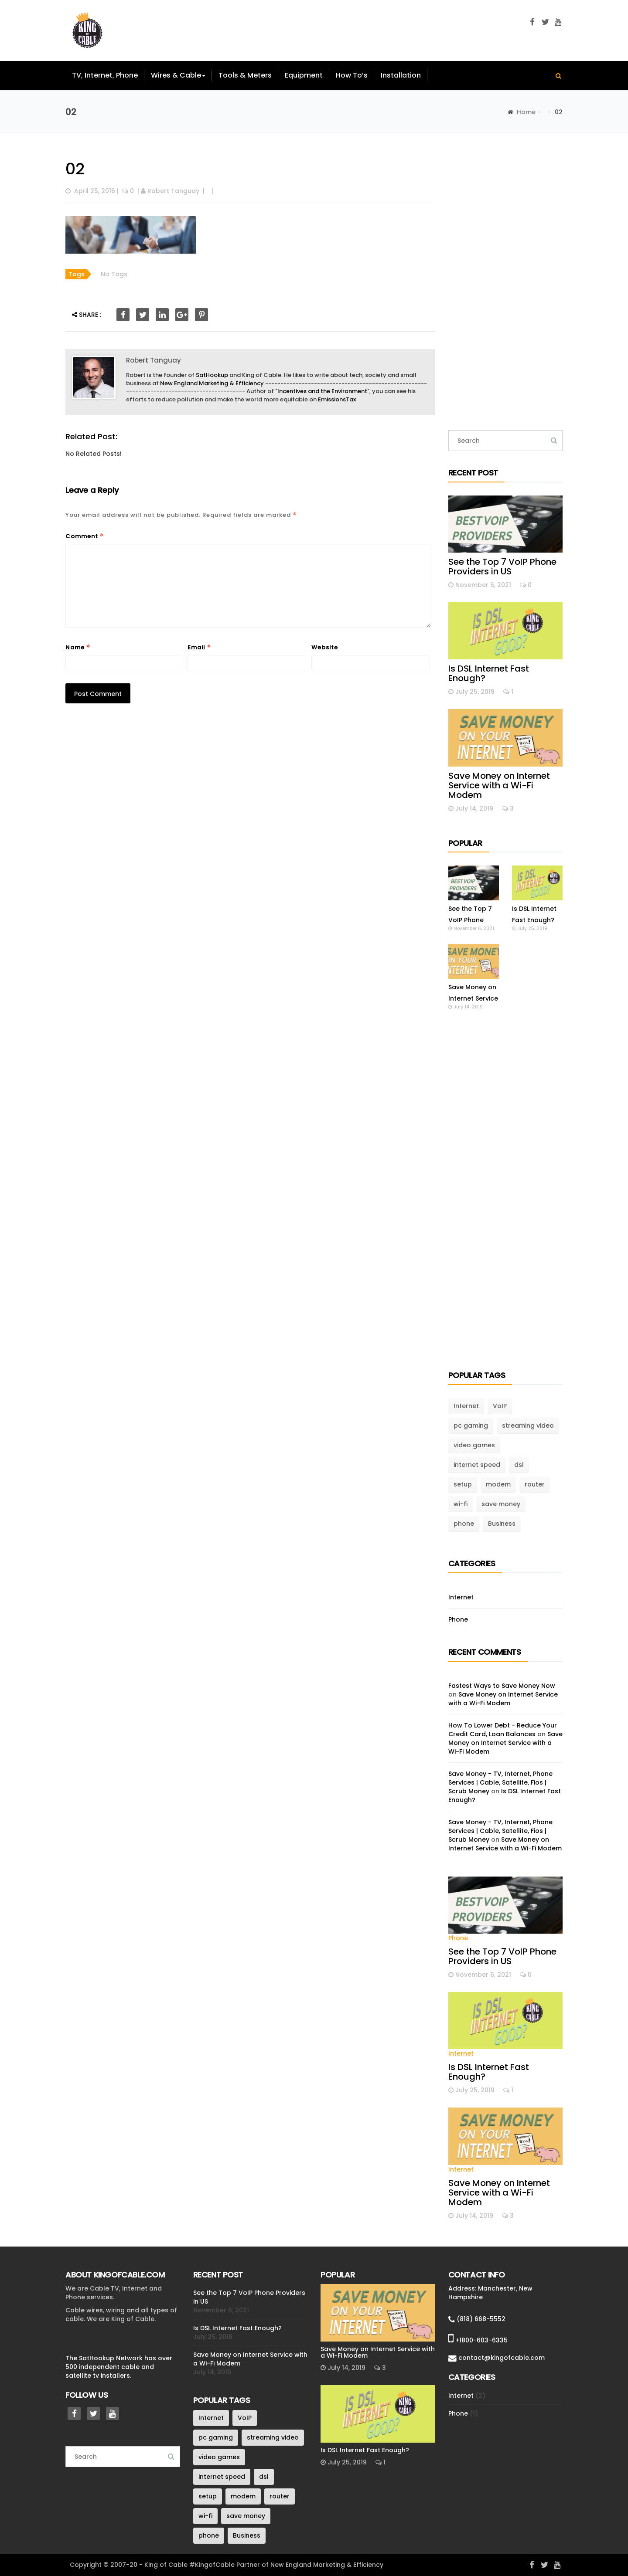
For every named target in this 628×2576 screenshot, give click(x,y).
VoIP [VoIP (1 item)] (500, 1406)
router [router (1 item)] (535, 1484)
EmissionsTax (337, 399)
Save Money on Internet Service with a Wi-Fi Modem (499, 785)
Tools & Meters (245, 75)
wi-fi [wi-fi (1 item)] (461, 1504)
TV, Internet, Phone (105, 75)
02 (74, 169)
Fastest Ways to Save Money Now (501, 1685)
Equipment (304, 75)
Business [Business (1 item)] (501, 1523)
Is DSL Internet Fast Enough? (488, 673)
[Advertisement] (505, 282)
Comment (84, 536)
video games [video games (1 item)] (474, 1445)
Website (324, 647)
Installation (401, 75)
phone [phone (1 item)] (464, 1523)
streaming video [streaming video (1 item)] (528, 1425)
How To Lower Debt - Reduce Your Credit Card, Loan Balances (502, 1729)
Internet (461, 1597)
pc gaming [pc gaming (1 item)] (471, 1425)
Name (78, 647)
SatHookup (212, 375)
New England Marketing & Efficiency (212, 383)
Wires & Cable (178, 75)
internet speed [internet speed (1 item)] (477, 1464)
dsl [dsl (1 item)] (519, 1464)
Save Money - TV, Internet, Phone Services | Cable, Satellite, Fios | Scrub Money (500, 1782)
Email (200, 647)
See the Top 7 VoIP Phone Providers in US (502, 566)
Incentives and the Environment (322, 391)
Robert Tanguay (173, 191)
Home (526, 112)
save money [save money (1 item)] (500, 1504)
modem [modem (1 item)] (498, 1484)
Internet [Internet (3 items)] (466, 1406)
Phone (458, 1619)
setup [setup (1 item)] (463, 1484)
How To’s (352, 75)
